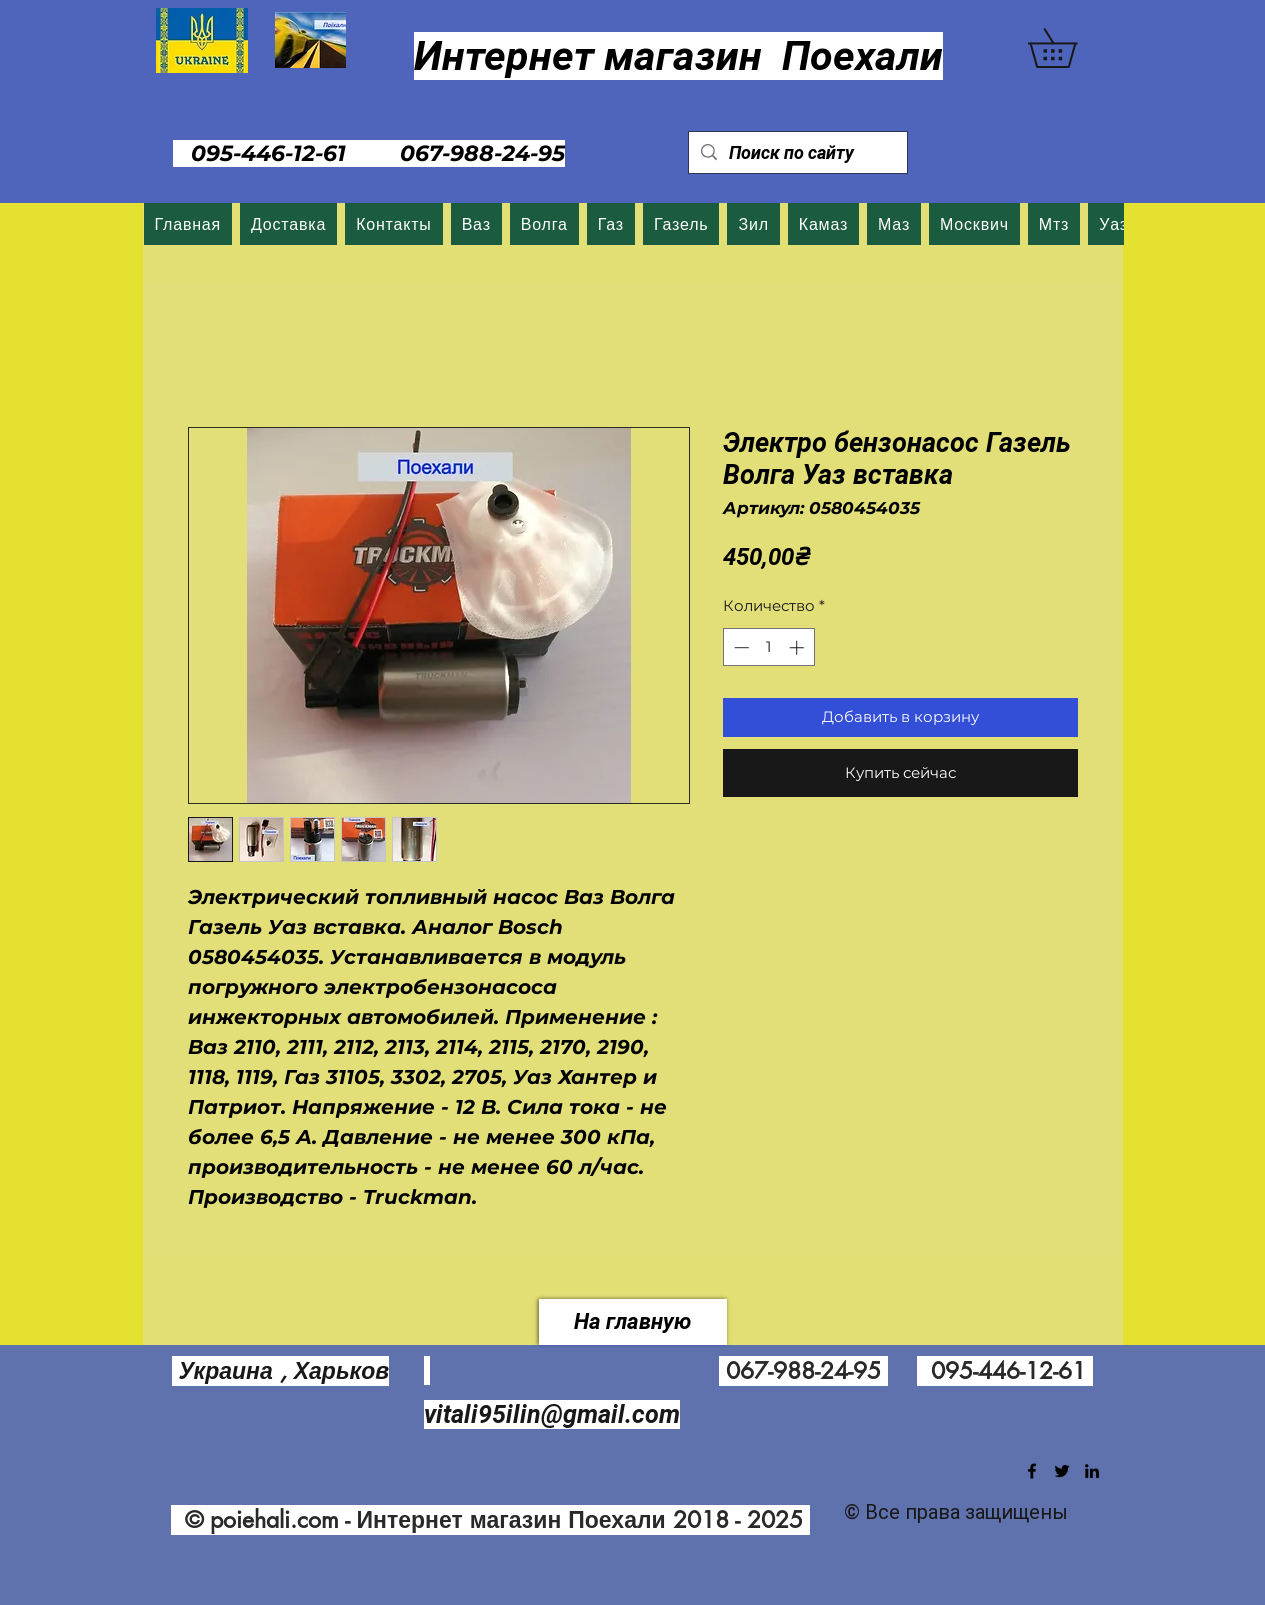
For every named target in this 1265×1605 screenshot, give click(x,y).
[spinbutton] (768, 647)
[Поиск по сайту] (797, 152)
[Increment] (798, 647)
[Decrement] (739, 647)
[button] (1071, 48)
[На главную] (633, 1322)
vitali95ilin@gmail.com (552, 1414)
